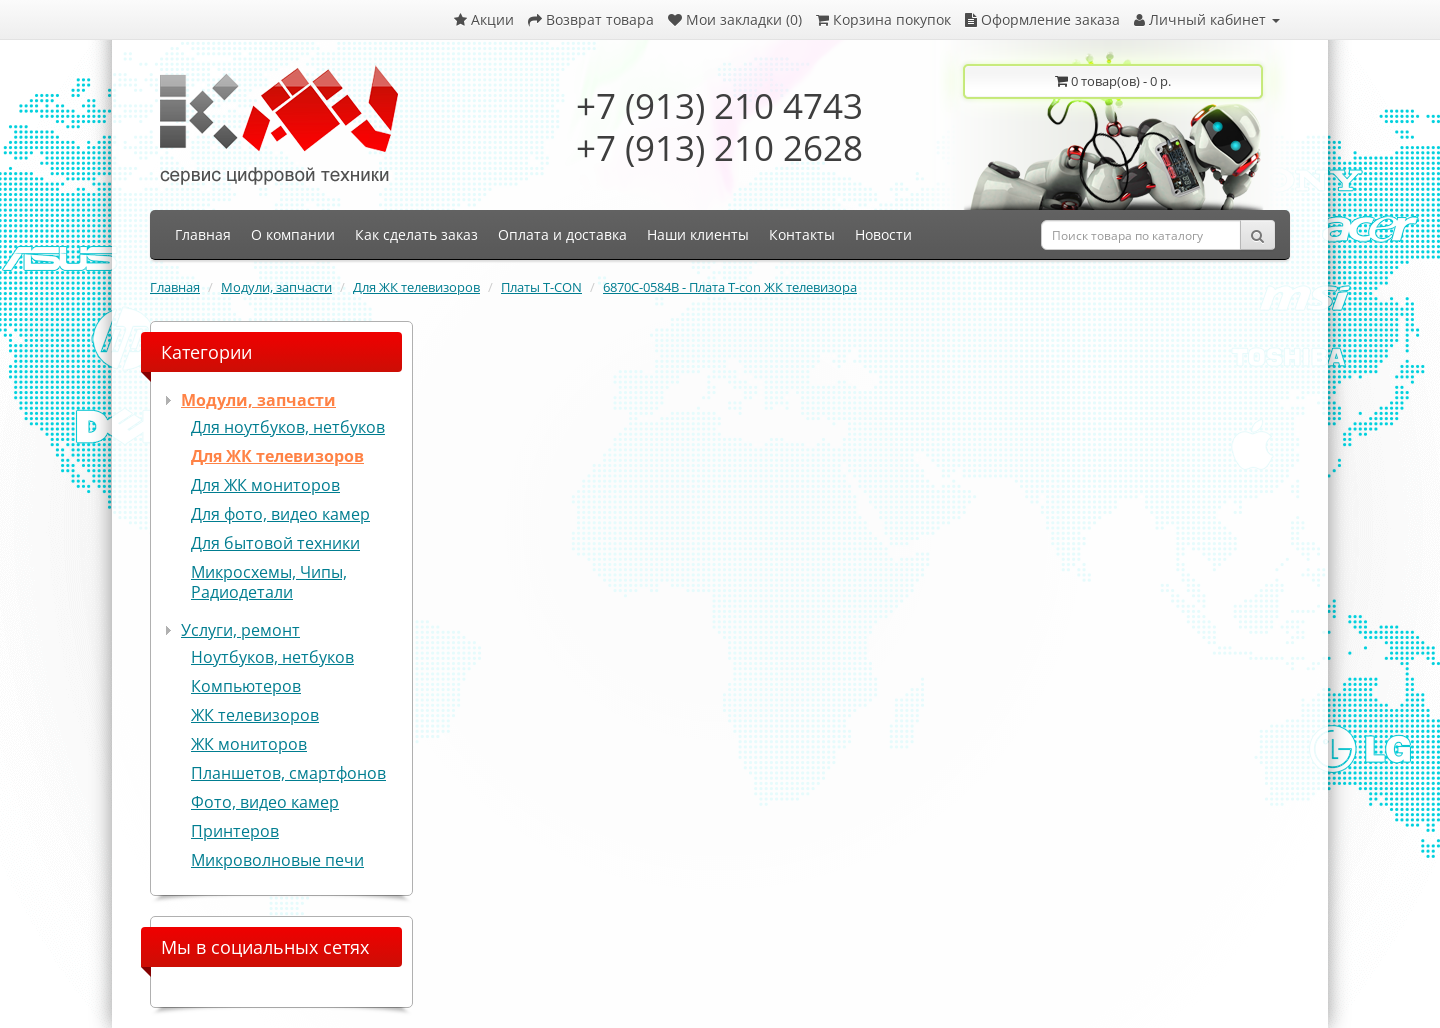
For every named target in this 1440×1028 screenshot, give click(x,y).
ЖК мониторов (249, 744)
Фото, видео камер (265, 802)
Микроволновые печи (277, 860)
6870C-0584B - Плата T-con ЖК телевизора (730, 287)
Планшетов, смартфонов (288, 773)
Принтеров (235, 831)
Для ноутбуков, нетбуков (288, 427)
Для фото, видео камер (280, 514)
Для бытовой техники (275, 543)
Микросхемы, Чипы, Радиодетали (269, 582)
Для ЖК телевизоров (416, 287)
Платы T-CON (541, 287)
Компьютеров (246, 686)
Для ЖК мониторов (265, 485)
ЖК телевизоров (255, 715)
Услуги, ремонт (240, 630)
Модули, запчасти (276, 287)
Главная (175, 287)
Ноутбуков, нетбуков (272, 657)
